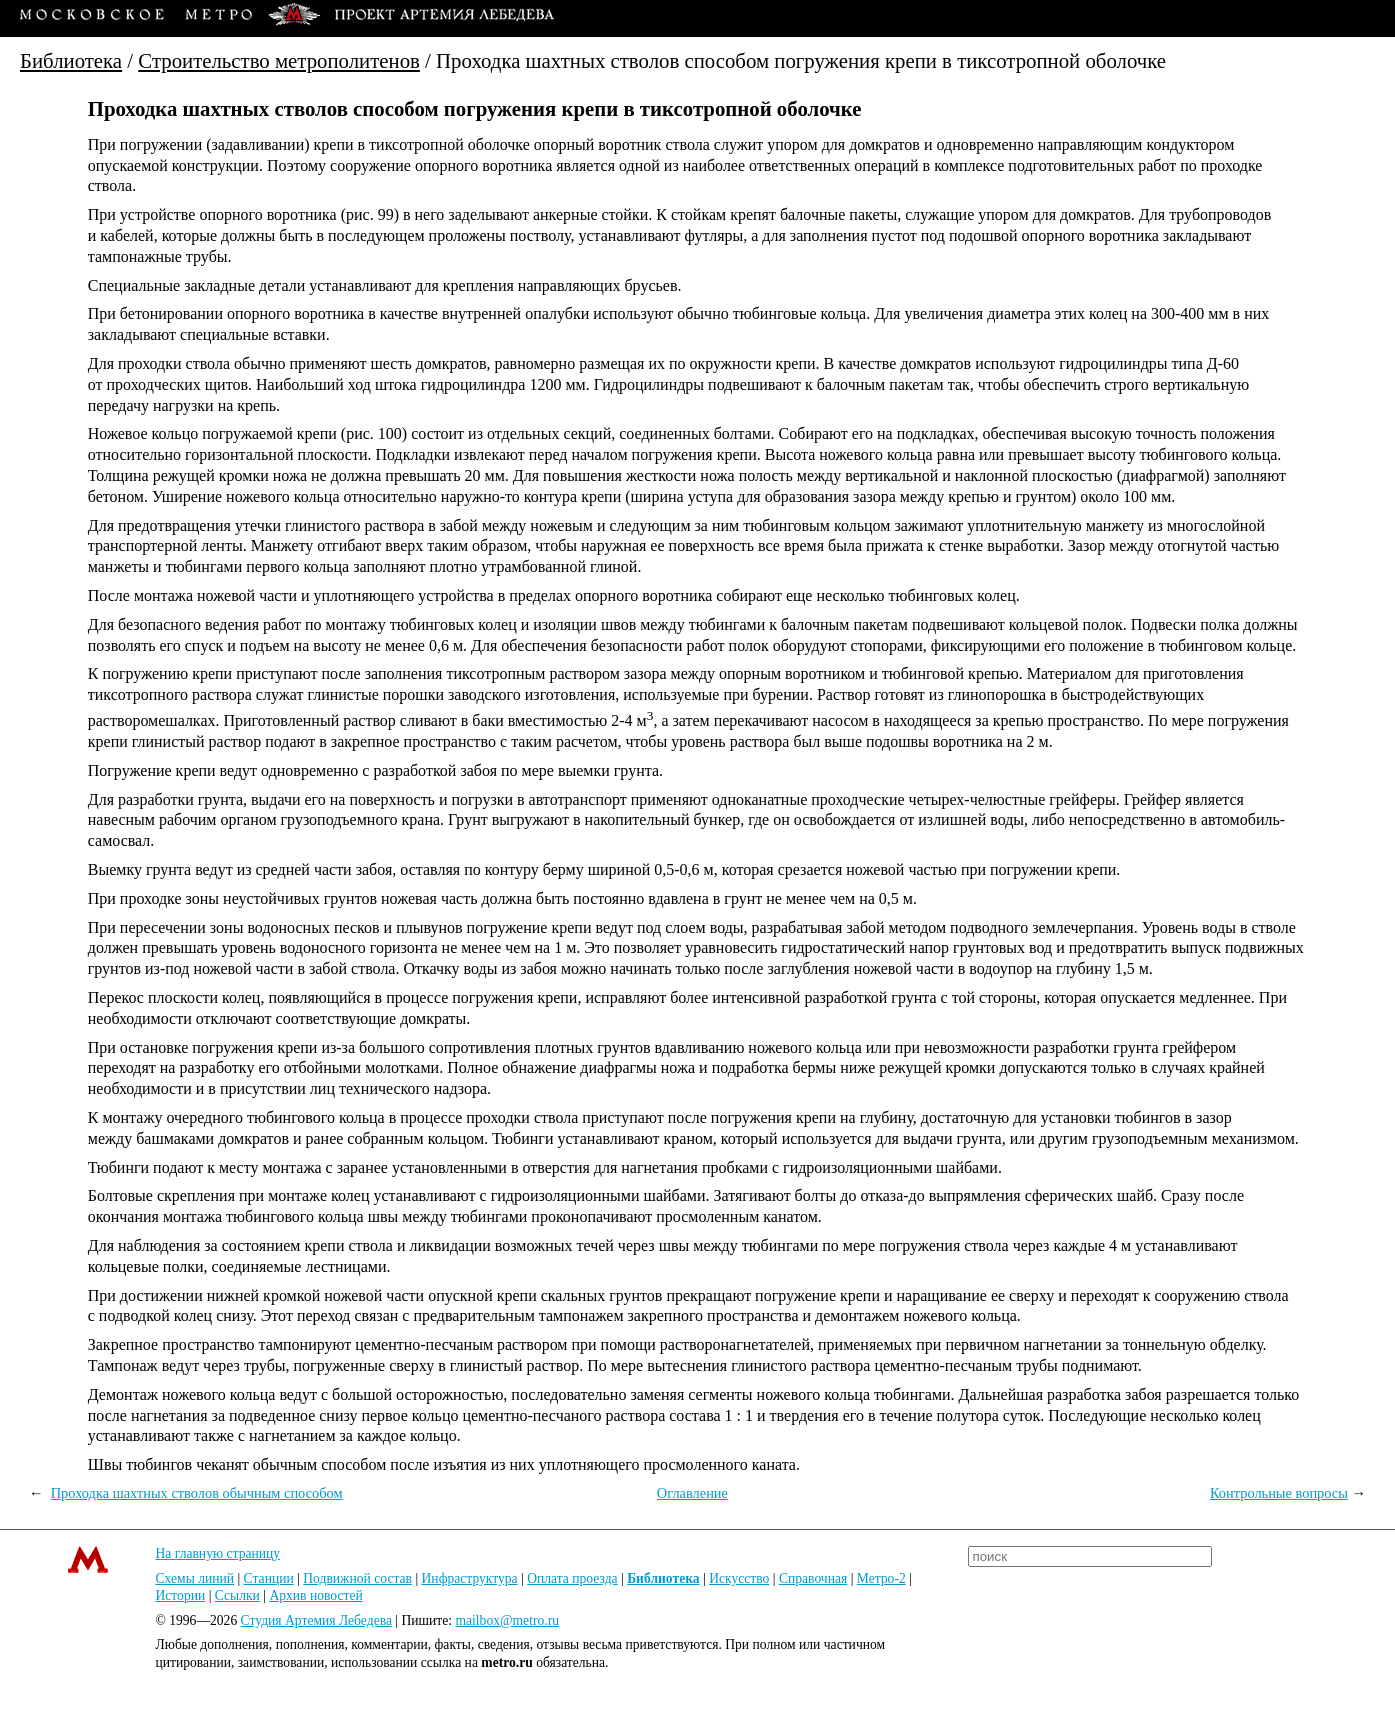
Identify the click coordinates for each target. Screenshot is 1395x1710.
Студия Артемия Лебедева (316, 1620)
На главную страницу (218, 1553)
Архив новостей (315, 1595)
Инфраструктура (470, 1578)
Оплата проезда (572, 1578)
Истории (181, 1595)
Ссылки (237, 1595)
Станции (269, 1578)
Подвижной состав (357, 1578)
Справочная (813, 1578)
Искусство (739, 1578)
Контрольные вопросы (1279, 1493)
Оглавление (692, 1493)
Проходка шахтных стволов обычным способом (197, 1493)
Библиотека (71, 60)
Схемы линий (195, 1578)
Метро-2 (881, 1578)
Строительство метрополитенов (279, 60)
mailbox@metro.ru (507, 1620)
